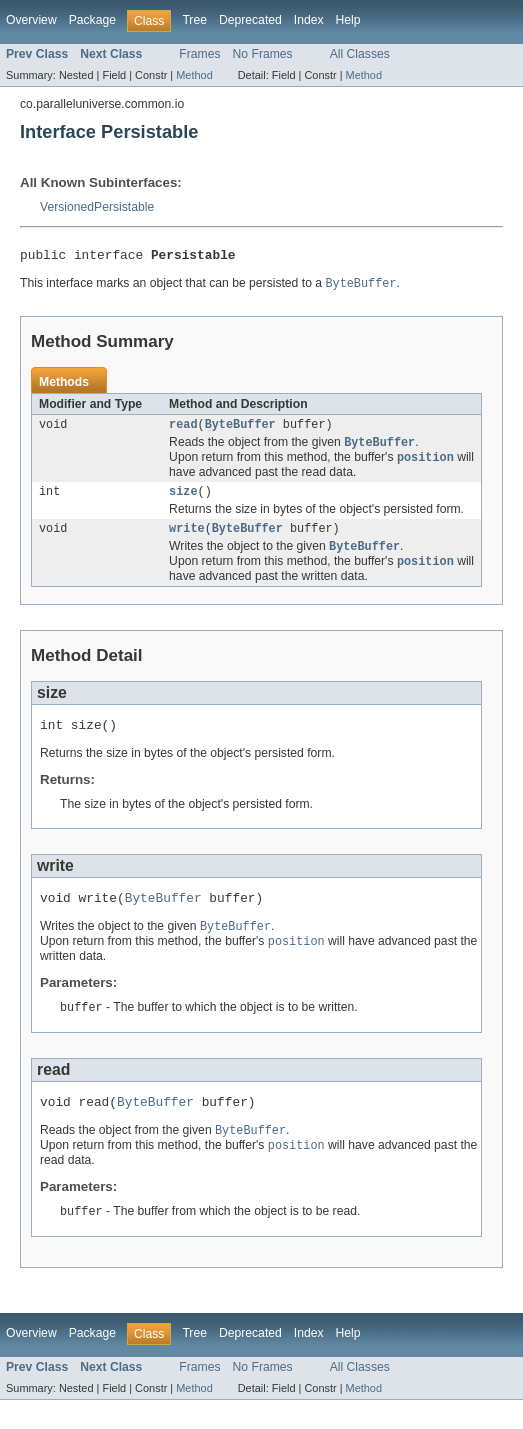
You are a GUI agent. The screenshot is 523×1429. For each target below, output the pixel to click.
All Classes (360, 54)
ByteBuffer (240, 430)
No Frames (263, 54)
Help (348, 20)
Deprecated (250, 20)
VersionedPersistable (97, 207)
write (187, 540)
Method (194, 75)
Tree (194, 20)
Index (309, 20)
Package (92, 20)
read (183, 430)
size (183, 501)
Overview (31, 20)
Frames (199, 54)
